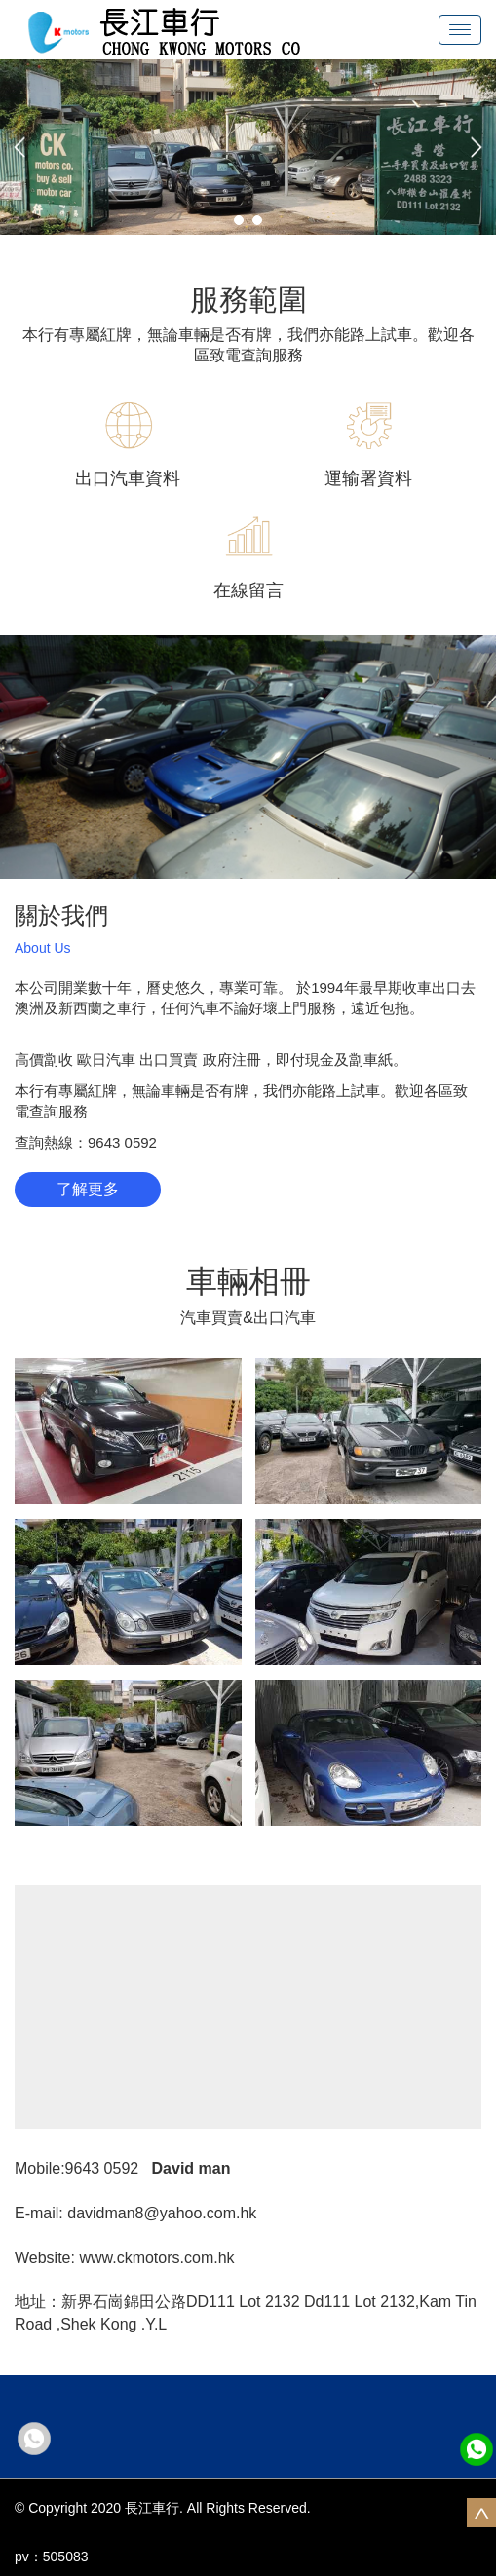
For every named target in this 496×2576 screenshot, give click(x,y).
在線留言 (248, 590)
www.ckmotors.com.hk (156, 2258)
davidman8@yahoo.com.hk (161, 2213)
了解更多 (88, 1189)
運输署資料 (368, 478)
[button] (19, 147)
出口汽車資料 (127, 478)
